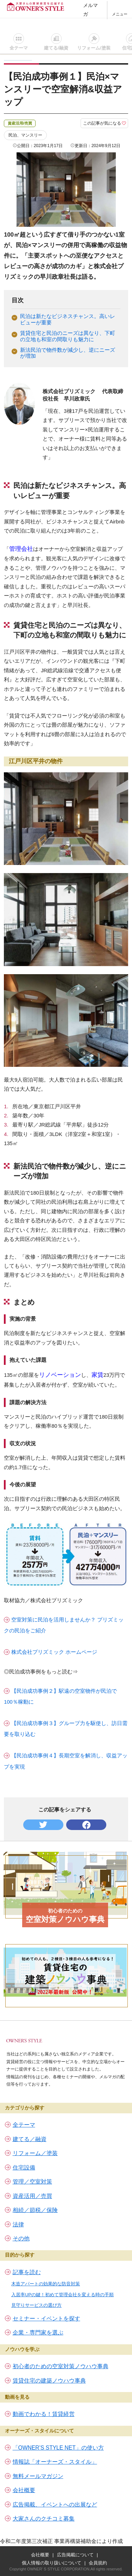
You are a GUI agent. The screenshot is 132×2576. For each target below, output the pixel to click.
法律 (18, 2224)
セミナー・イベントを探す (46, 2318)
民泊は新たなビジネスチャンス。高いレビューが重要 (67, 319)
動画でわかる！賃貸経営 (44, 2414)
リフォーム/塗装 (94, 48)
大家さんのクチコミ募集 (44, 2519)
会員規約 (98, 2562)
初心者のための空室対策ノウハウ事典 (60, 2366)
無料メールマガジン (38, 2476)
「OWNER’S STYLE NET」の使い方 (58, 2448)
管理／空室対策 (32, 2182)
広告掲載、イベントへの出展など (55, 2505)
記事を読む (27, 2272)
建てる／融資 (29, 2139)
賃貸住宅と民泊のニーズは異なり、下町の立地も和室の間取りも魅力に (67, 336)
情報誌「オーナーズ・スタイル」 (55, 2462)
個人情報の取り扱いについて (51, 2562)
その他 (21, 2238)
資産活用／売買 (32, 2196)
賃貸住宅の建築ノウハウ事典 (49, 2381)
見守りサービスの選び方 (36, 2305)
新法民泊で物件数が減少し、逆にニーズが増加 (67, 353)
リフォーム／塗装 (35, 2153)
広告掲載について (75, 2554)
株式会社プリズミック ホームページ (54, 1652)
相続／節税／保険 (35, 2210)
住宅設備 (24, 2168)
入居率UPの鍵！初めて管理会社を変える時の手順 (62, 2294)
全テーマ (19, 48)
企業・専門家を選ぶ (38, 2333)
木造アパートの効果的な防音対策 (45, 2283)
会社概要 (24, 2490)
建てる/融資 (56, 48)
